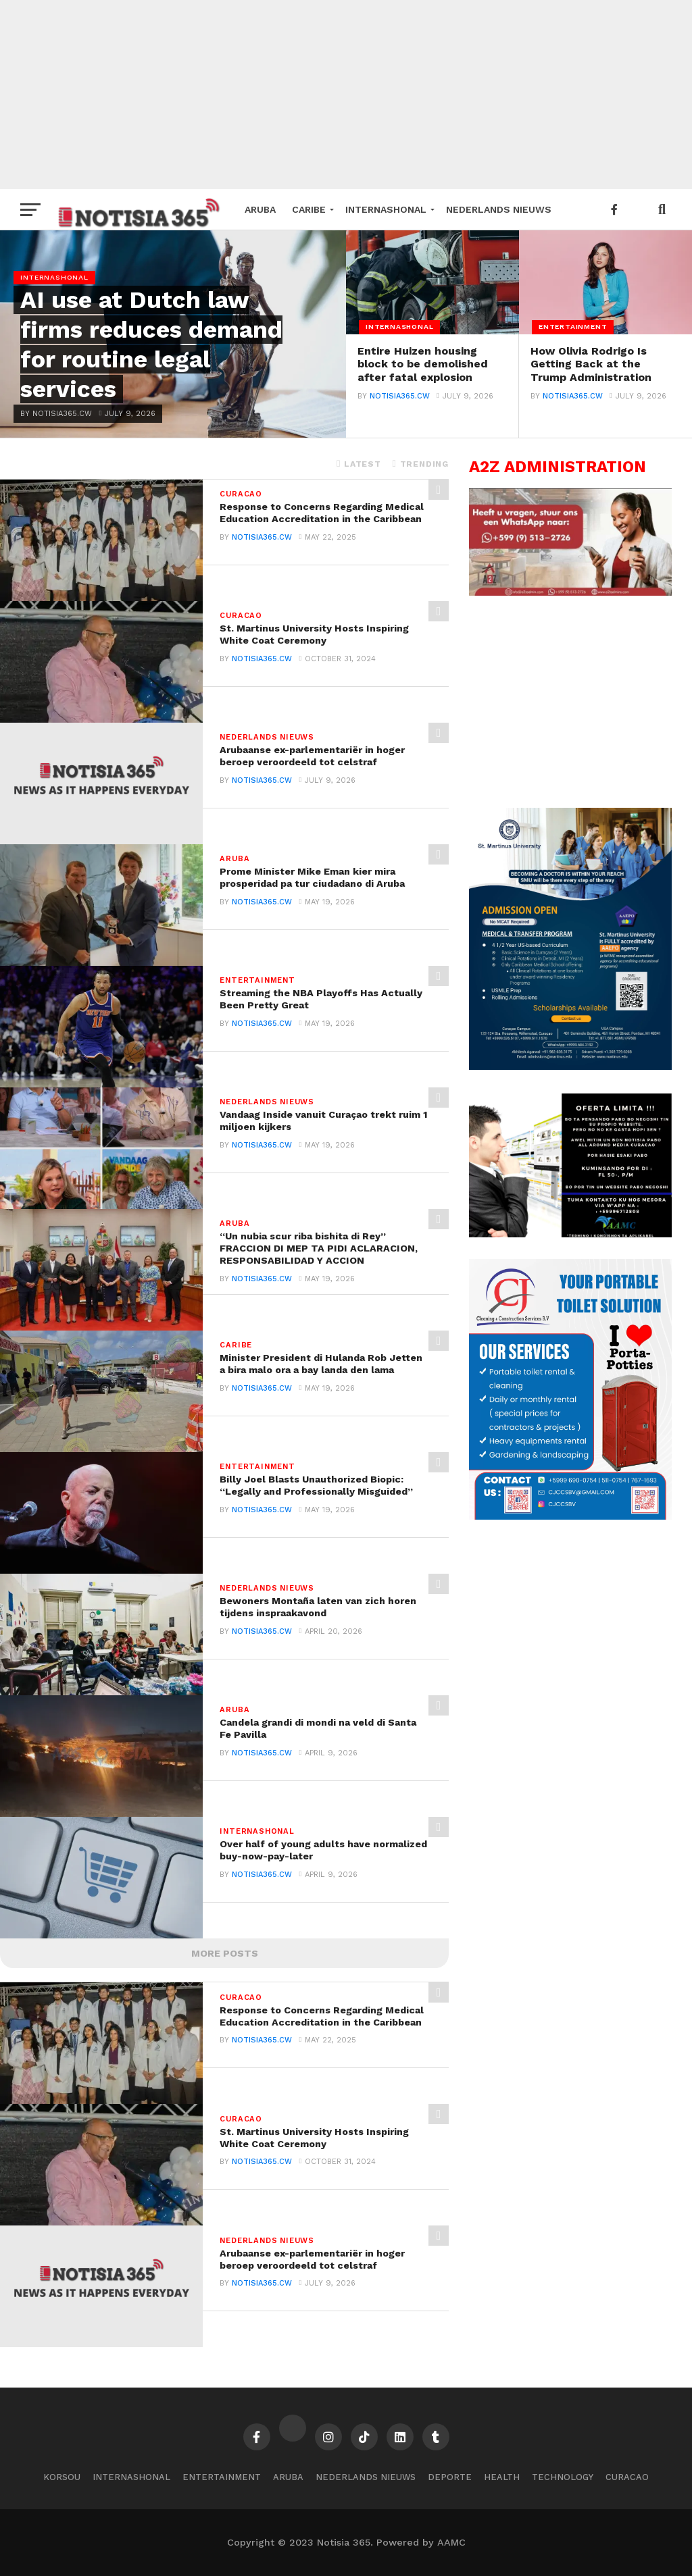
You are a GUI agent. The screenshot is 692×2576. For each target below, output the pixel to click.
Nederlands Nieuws (498, 209)
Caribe (309, 209)
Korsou (61, 2477)
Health (502, 2477)
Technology (562, 2477)
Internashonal (385, 209)
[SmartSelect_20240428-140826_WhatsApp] (570, 592)
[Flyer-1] (570, 1516)
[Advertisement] (346, 94)
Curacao (627, 2477)
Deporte (450, 2477)
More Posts (224, 1953)
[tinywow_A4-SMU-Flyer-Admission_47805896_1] (570, 1066)
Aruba (260, 209)
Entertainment (221, 2477)
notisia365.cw (400, 419)
